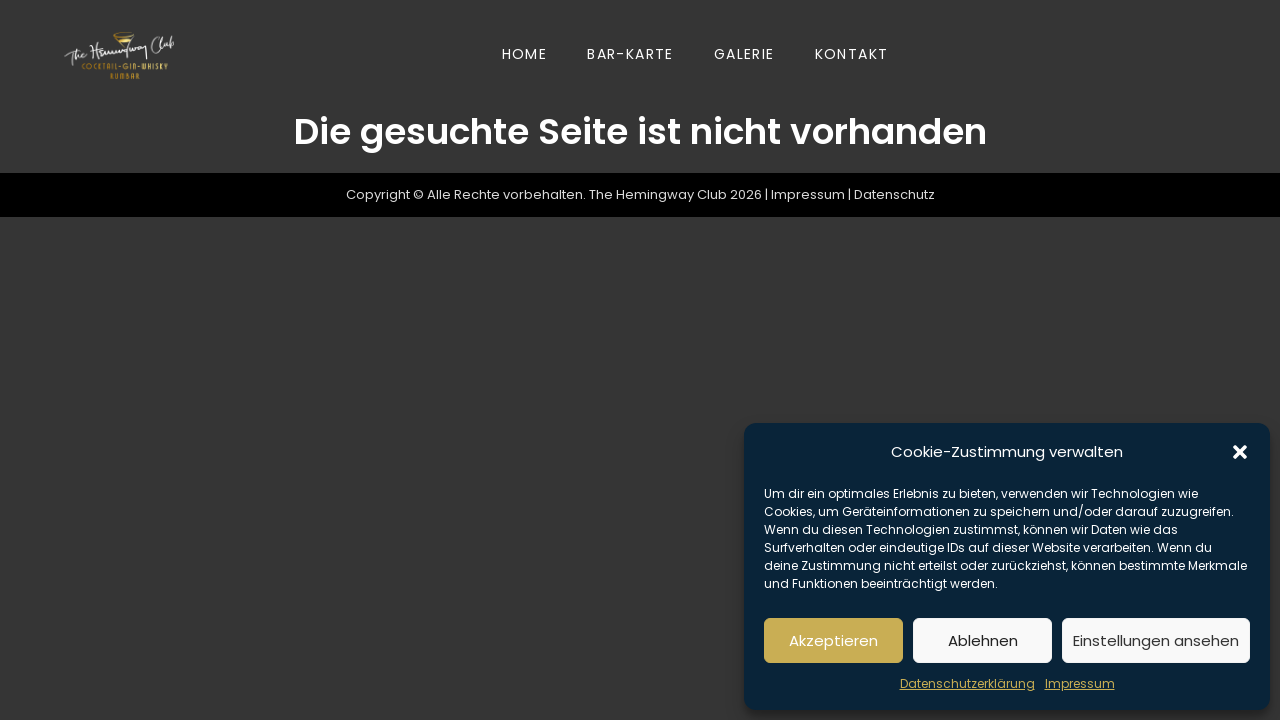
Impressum (1080, 683)
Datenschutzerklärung (967, 683)
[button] (1240, 452)
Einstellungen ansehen (1156, 640)
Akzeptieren (833, 640)
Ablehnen (983, 640)
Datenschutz (894, 194)
